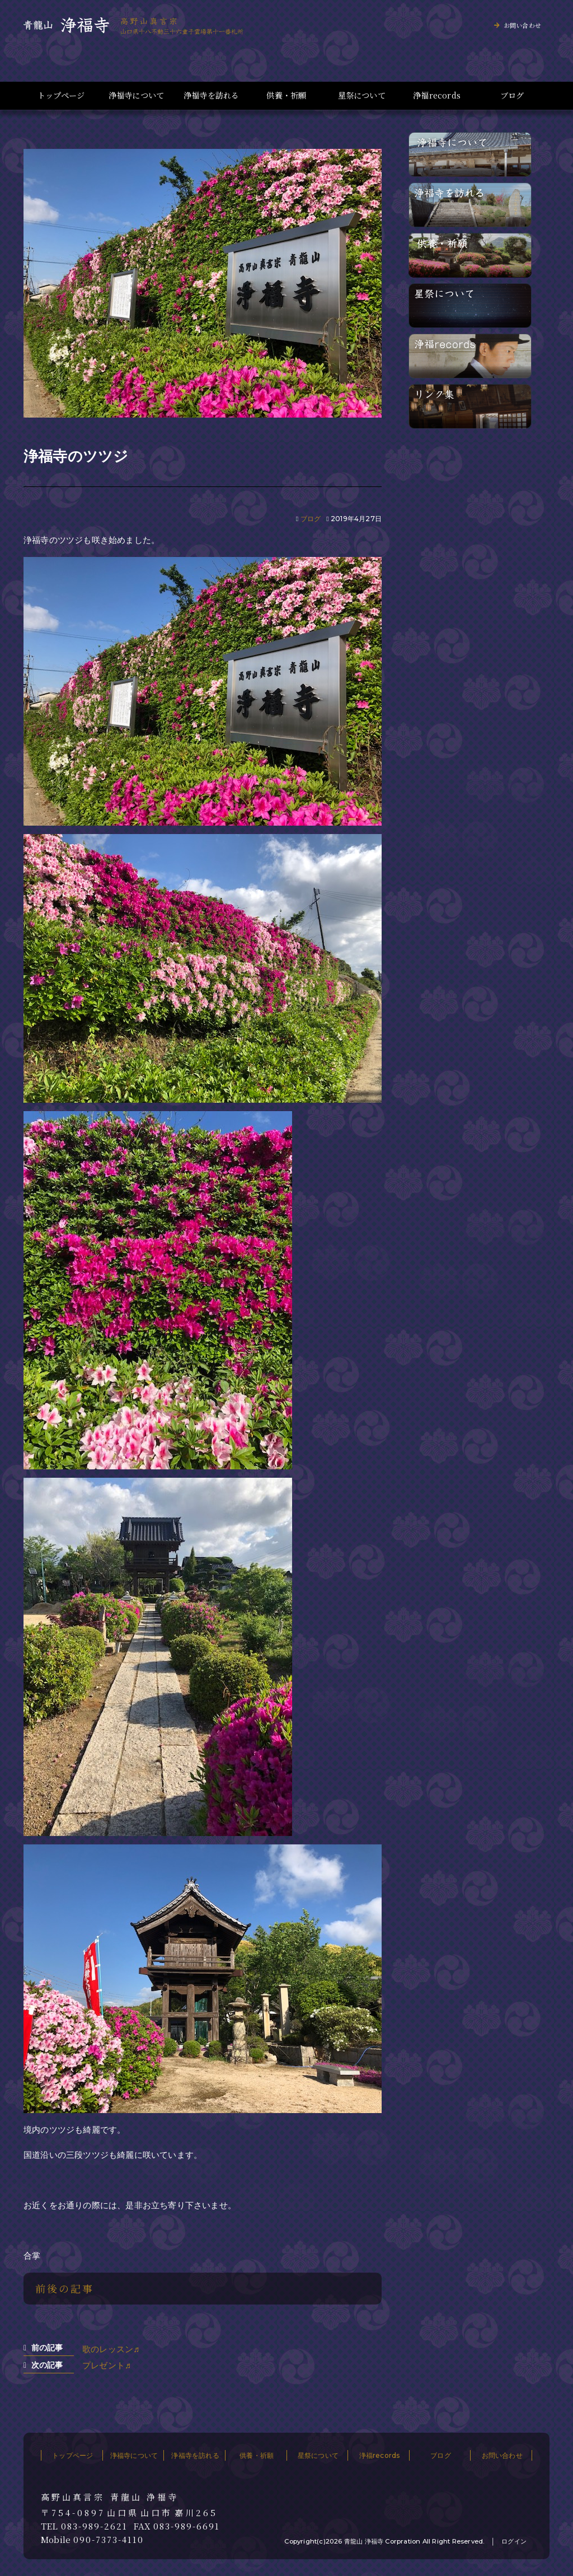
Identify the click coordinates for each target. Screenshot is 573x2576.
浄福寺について (136, 95)
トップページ (60, 95)
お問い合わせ (522, 25)
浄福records (437, 95)
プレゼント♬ (106, 2365)
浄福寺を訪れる (211, 95)
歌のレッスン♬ (111, 2349)
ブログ (512, 95)
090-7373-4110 (108, 2540)
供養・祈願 (286, 95)
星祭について (362, 95)
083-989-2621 (94, 2526)
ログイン (514, 2541)
